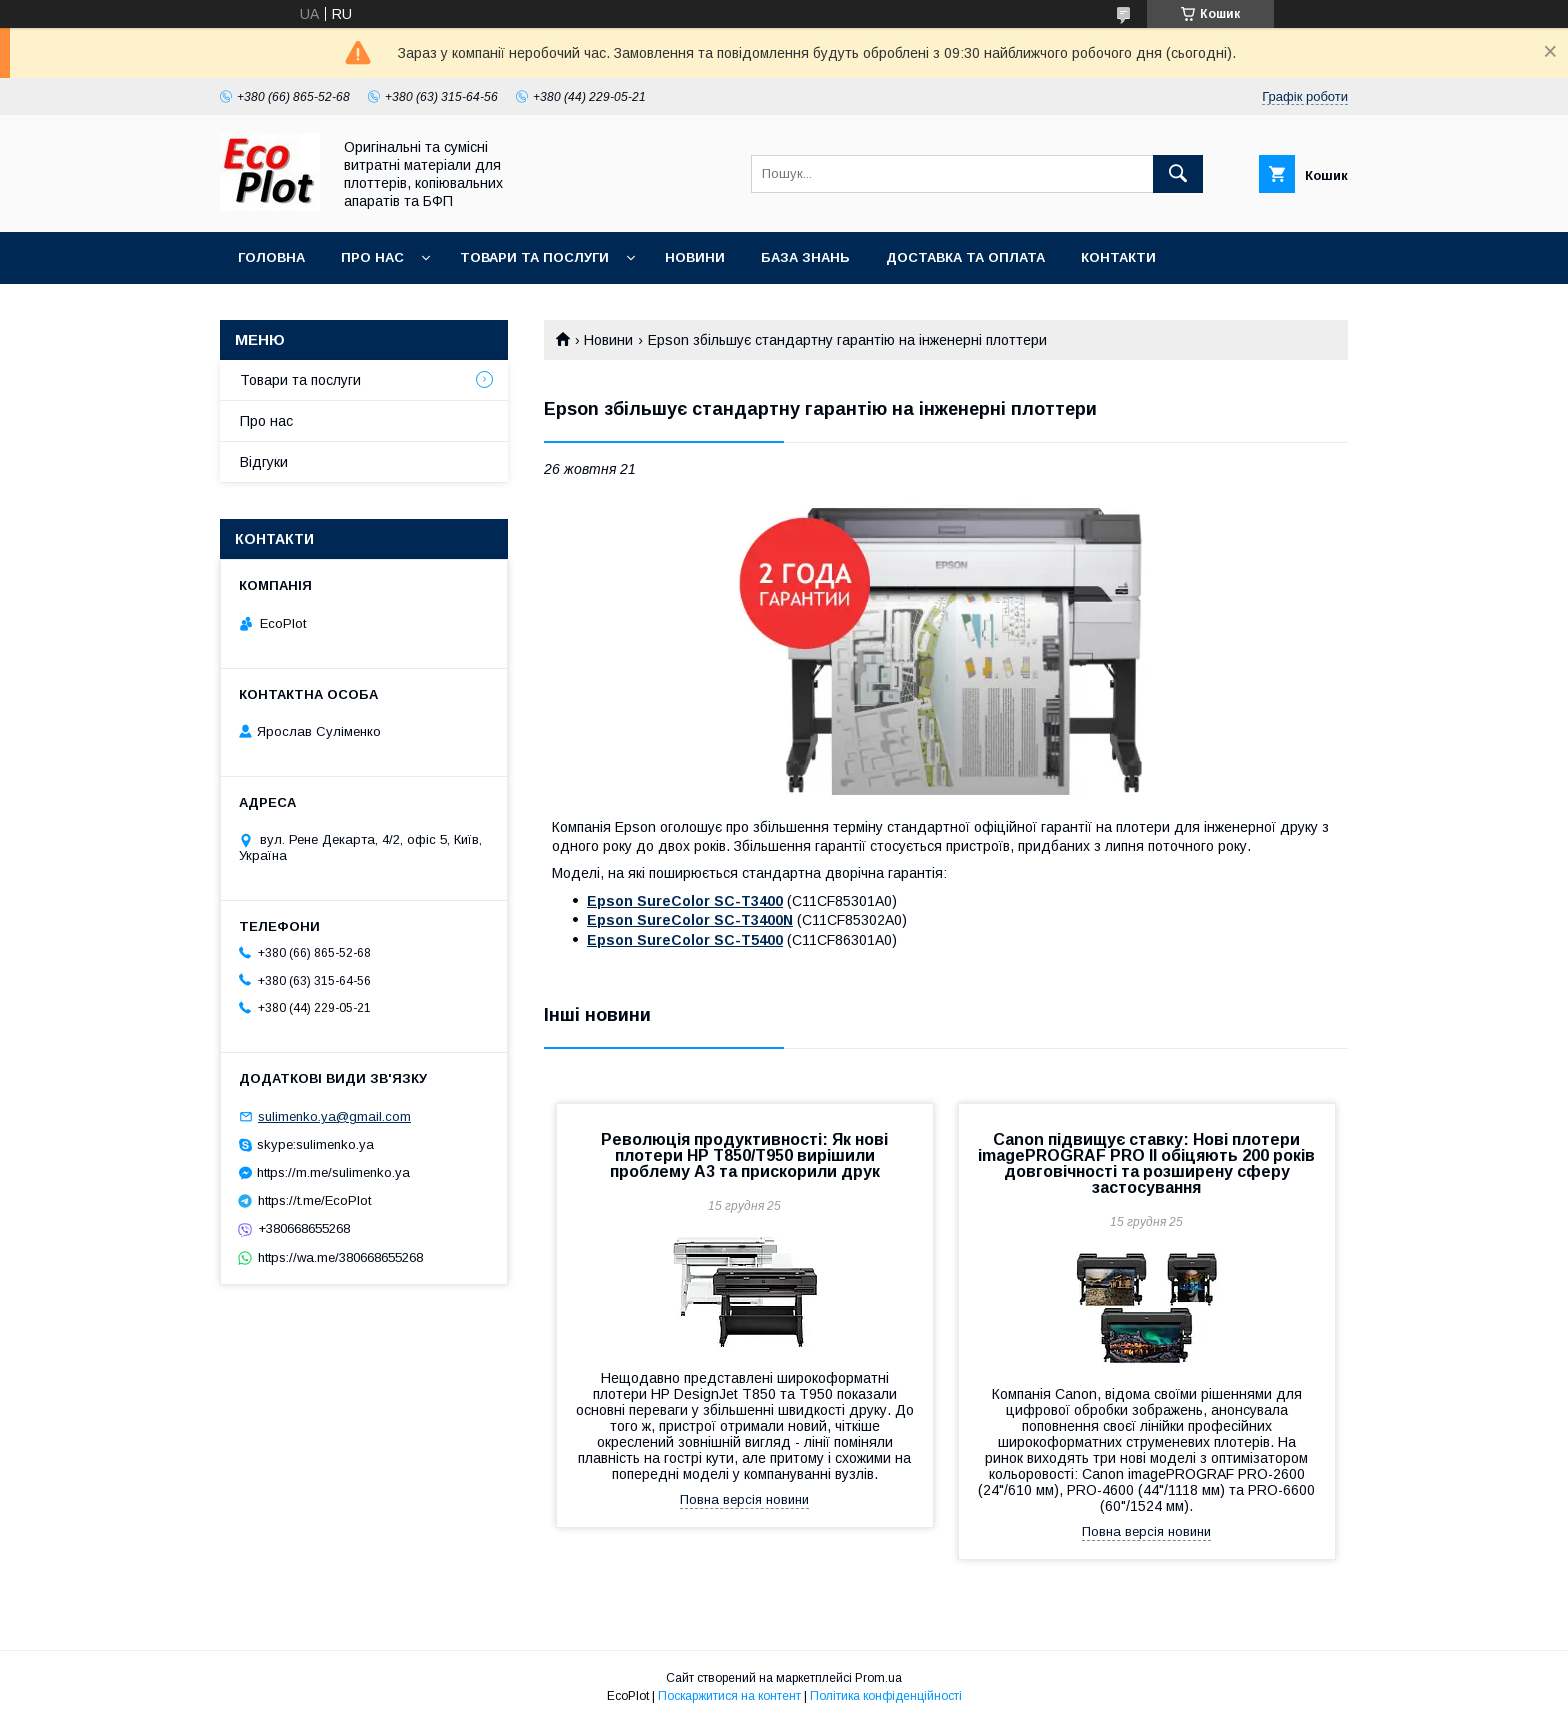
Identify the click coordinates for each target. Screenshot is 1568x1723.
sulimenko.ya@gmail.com (334, 1116)
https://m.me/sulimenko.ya (333, 1172)
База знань (805, 257)
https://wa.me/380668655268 (340, 1257)
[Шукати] (1178, 174)
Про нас (372, 257)
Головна (271, 257)
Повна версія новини (744, 1499)
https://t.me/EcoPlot (314, 1200)
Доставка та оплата (965, 257)
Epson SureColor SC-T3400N (690, 920)
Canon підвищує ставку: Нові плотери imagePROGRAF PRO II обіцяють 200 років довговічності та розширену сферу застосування (1146, 1163)
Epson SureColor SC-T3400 (685, 901)
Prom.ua (878, 1678)
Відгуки (264, 462)
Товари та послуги (534, 257)
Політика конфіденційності (886, 1696)
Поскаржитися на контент (729, 1696)
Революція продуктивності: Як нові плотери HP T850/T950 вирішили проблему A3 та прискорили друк (744, 1155)
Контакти (1118, 257)
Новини (695, 257)
